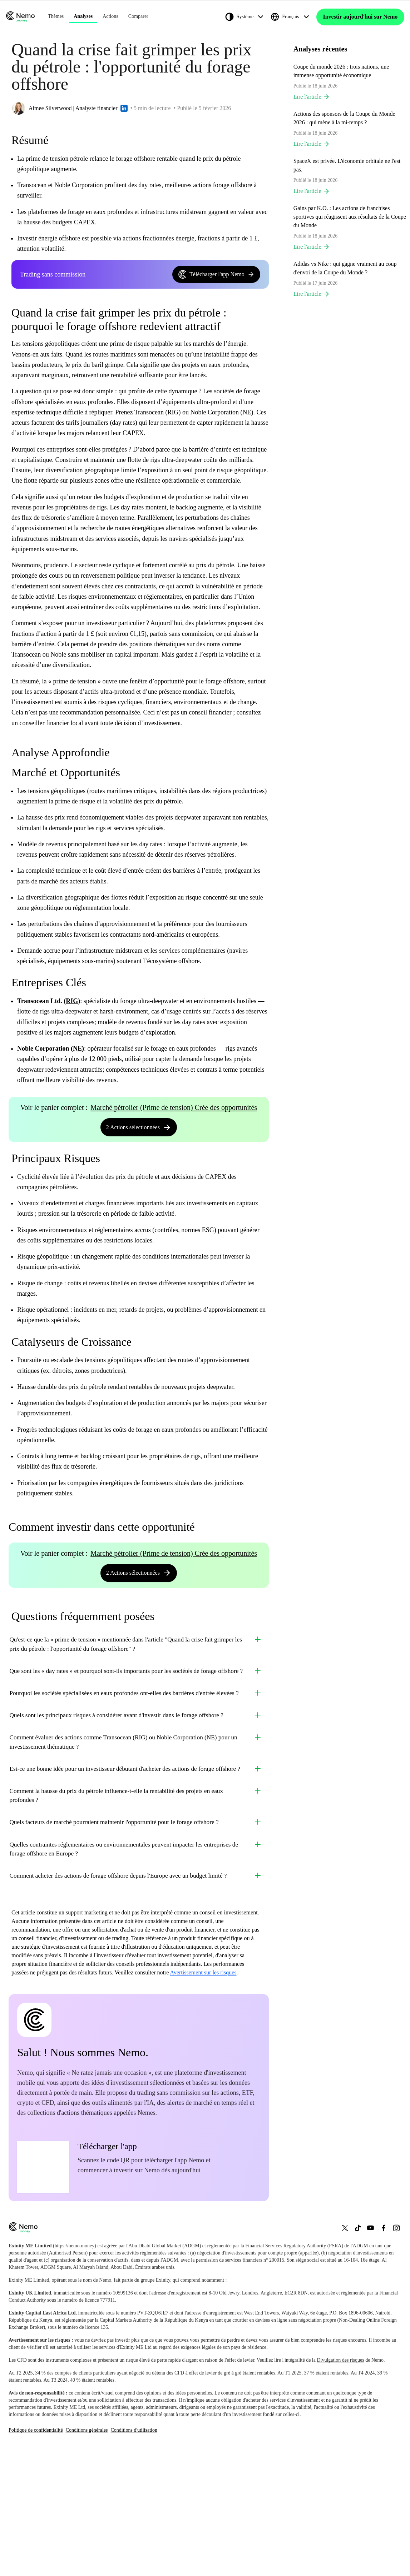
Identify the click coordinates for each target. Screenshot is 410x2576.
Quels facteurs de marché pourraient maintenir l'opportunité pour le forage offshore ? (135, 1915)
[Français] (292, 19)
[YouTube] (371, 2350)
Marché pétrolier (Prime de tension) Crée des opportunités (173, 1111)
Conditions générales (87, 2552)
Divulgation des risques (340, 2482)
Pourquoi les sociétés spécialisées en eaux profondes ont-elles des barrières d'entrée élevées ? (135, 1729)
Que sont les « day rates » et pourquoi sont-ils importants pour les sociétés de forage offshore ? (135, 1692)
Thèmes (56, 18)
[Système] (247, 19)
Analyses (83, 18)
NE (77, 1052)
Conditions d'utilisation (133, 2552)
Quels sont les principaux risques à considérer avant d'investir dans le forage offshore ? (135, 1767)
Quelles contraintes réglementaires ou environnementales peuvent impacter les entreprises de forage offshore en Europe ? (135, 1952)
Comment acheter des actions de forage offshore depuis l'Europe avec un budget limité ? (135, 1989)
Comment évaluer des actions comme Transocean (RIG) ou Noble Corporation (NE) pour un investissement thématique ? (135, 1804)
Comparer (138, 18)
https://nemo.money (75, 2368)
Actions (110, 18)
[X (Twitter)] (345, 2350)
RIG (72, 1004)
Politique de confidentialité (36, 2552)
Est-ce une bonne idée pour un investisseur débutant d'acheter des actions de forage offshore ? (135, 1841)
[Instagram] (396, 2350)
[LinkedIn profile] (124, 112)
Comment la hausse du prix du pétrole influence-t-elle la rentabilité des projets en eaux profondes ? (135, 1878)
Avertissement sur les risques (203, 2095)
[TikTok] (358, 2350)
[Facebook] (384, 2350)
